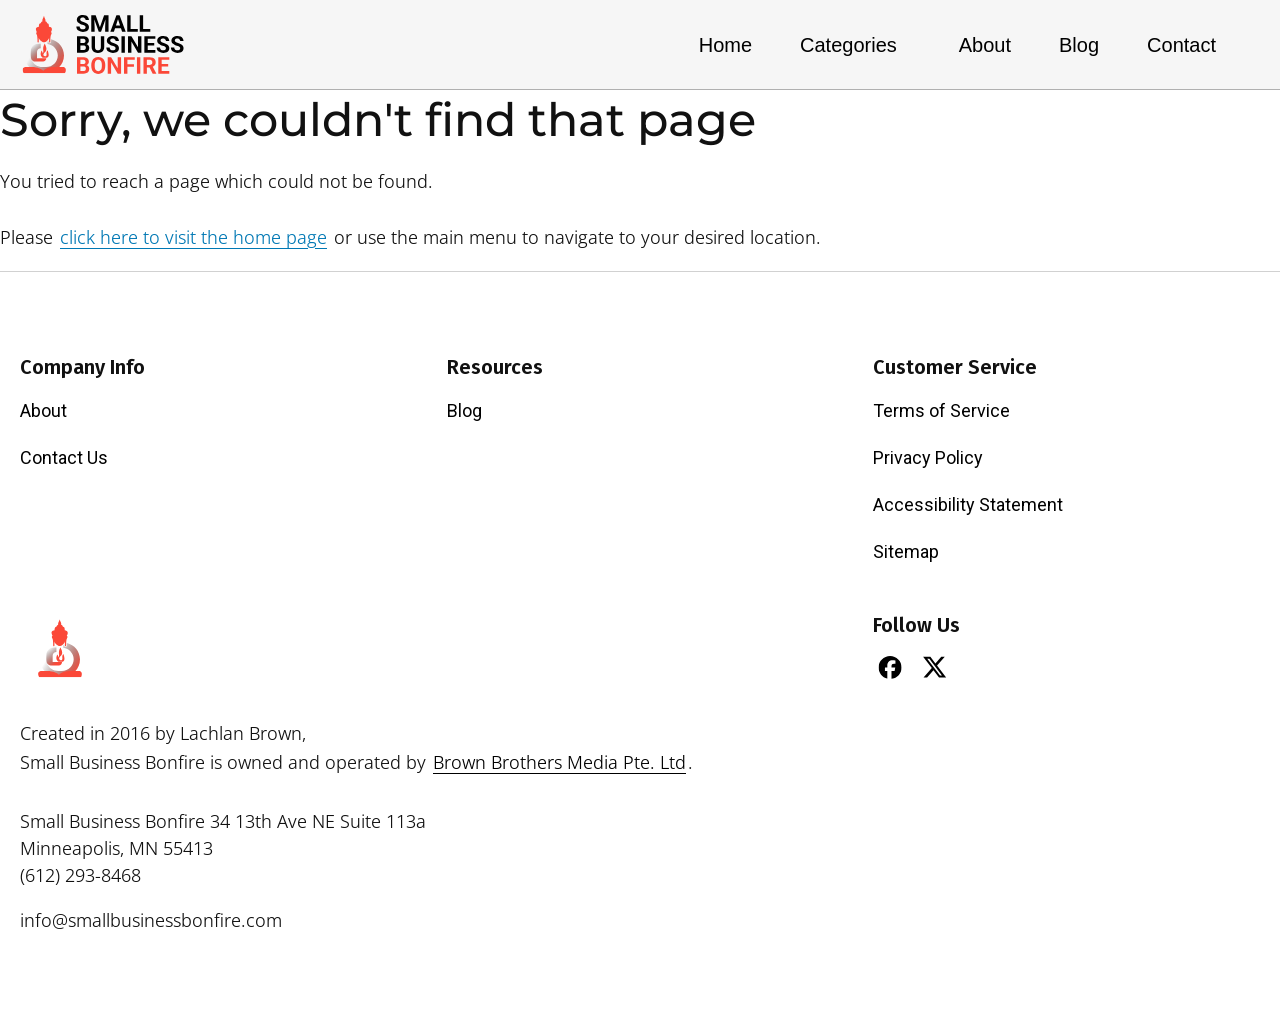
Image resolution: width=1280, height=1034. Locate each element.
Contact (1181, 45)
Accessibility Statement (968, 504)
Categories (855, 45)
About (985, 45)
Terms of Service (941, 410)
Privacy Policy (928, 457)
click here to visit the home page (193, 237)
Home (725, 45)
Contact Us (64, 457)
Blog (1079, 45)
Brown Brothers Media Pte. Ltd (559, 762)
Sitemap (906, 551)
